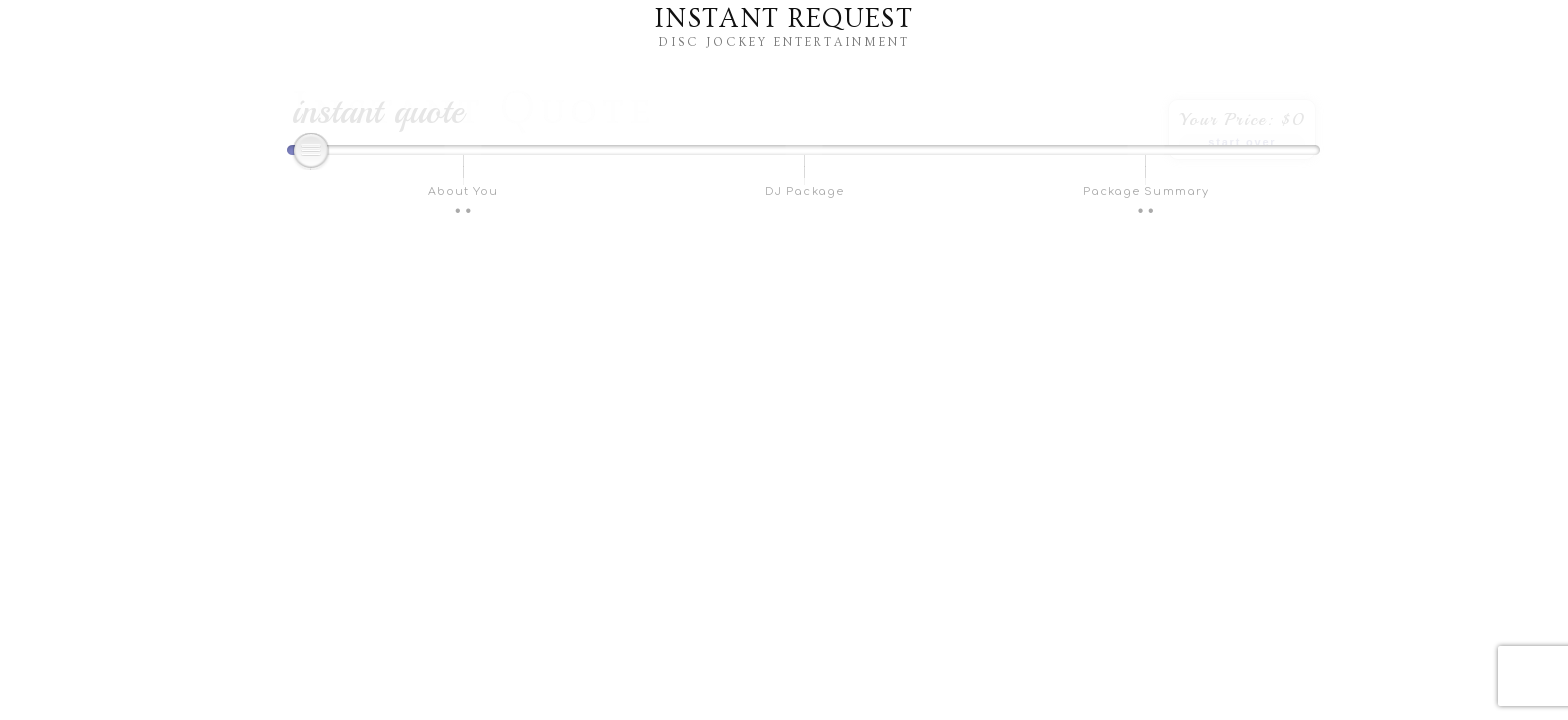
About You (463, 191)
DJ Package (804, 191)
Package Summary (1146, 191)
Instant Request (784, 19)
